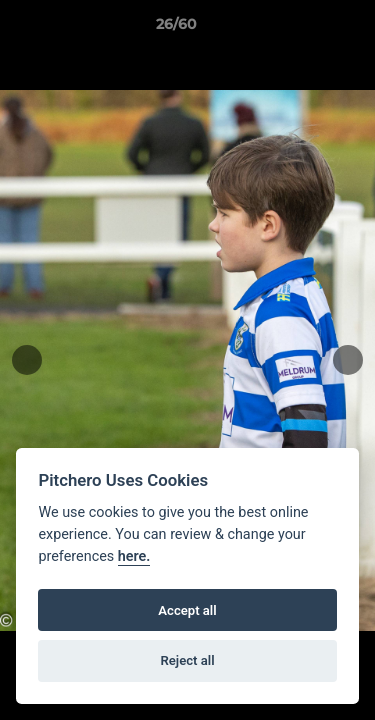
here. (134, 556)
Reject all (187, 660)
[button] (303, 29)
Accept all (187, 610)
